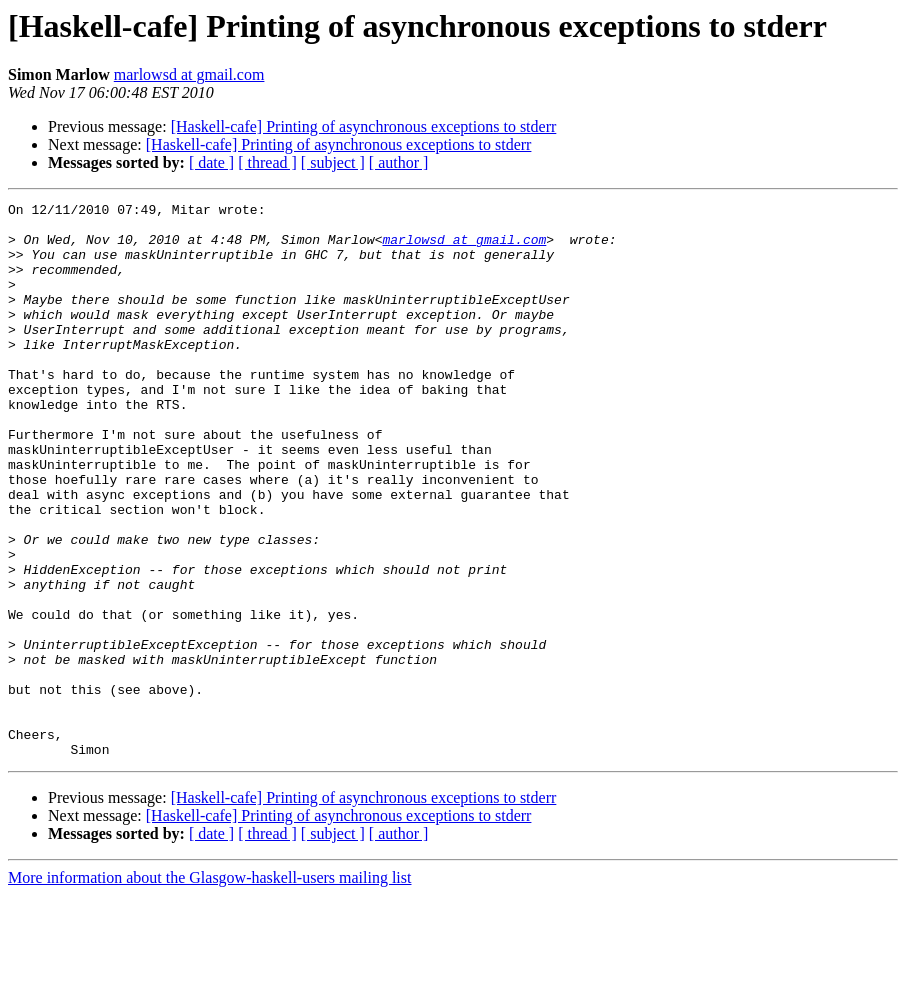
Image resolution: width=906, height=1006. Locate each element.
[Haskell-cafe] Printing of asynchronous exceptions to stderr (364, 126)
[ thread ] (267, 162)
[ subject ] (333, 162)
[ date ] (211, 162)
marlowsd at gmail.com (189, 74)
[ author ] (399, 162)
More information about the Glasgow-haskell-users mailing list (209, 988)
